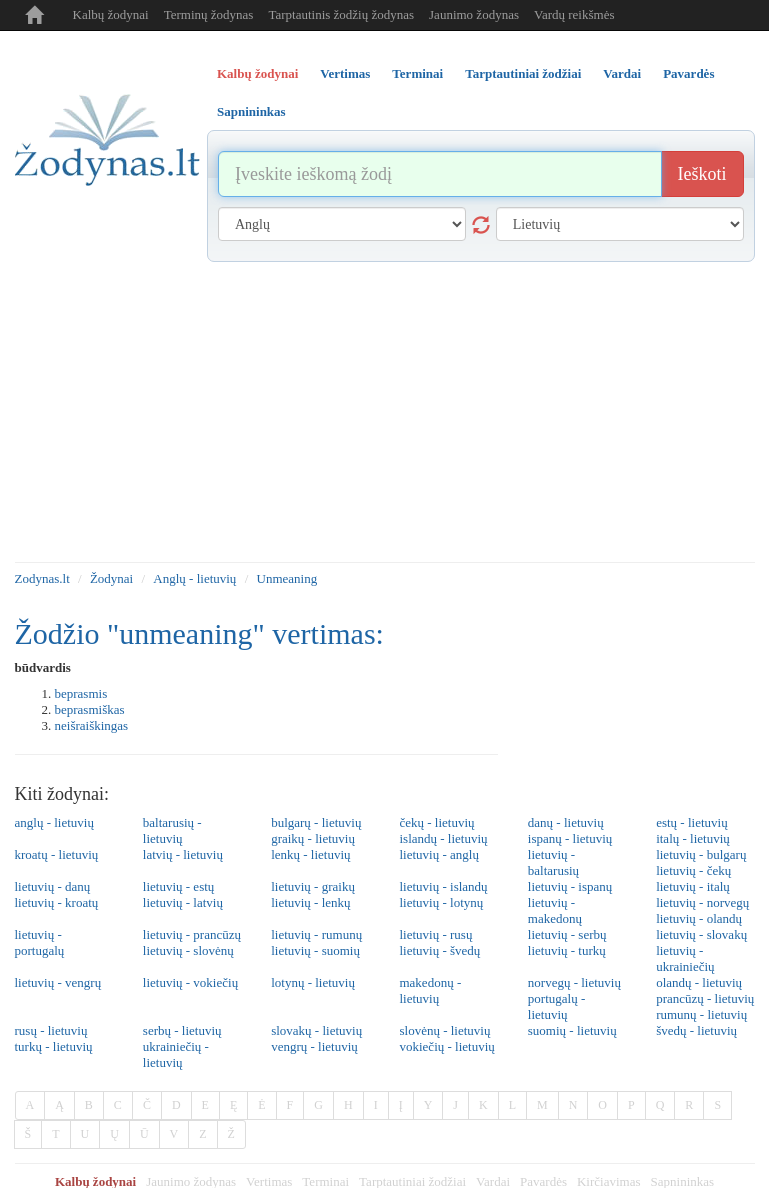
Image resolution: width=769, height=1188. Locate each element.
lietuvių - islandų (443, 886)
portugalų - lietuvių (556, 1006)
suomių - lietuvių (572, 1030)
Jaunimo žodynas (474, 14)
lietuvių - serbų (567, 934)
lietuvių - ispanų (570, 886)
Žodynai (111, 578)
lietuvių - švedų (439, 950)
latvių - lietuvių (183, 854)
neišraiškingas (92, 725)
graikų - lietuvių (313, 838)
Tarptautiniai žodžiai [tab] (523, 73)
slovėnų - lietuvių (444, 1030)
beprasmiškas (90, 709)
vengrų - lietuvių (314, 1046)
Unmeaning (287, 578)
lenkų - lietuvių (310, 854)
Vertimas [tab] (345, 73)
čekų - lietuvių (436, 822)
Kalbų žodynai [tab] (257, 73)
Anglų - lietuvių (194, 578)
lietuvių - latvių (183, 902)
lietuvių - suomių (315, 950)
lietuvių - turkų (567, 950)
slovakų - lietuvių (316, 1030)
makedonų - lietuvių (430, 990)
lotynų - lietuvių (313, 982)
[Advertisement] (385, 412)
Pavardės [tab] (688, 73)
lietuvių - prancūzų (192, 934)
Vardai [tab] (622, 73)
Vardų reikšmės (574, 14)
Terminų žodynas (209, 14)
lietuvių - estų (179, 886)
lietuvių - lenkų (310, 902)
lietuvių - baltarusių (553, 862)
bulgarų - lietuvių (316, 822)
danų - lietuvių (566, 822)
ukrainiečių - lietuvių (176, 1054)
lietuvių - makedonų (555, 910)
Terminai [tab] (417, 73)
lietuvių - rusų (435, 934)
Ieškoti (702, 174)
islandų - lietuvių (443, 838)
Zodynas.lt (42, 578)
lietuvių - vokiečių (190, 982)
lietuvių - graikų (313, 886)
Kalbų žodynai (111, 14)
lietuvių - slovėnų (188, 950)
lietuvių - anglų (438, 854)
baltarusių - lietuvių (172, 830)
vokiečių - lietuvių (446, 1046)
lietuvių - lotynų (441, 902)
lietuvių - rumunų (316, 934)
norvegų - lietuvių (574, 982)
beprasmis (81, 693)
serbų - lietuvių (182, 1030)
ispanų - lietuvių (570, 838)
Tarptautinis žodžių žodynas (341, 14)
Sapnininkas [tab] (251, 111)
